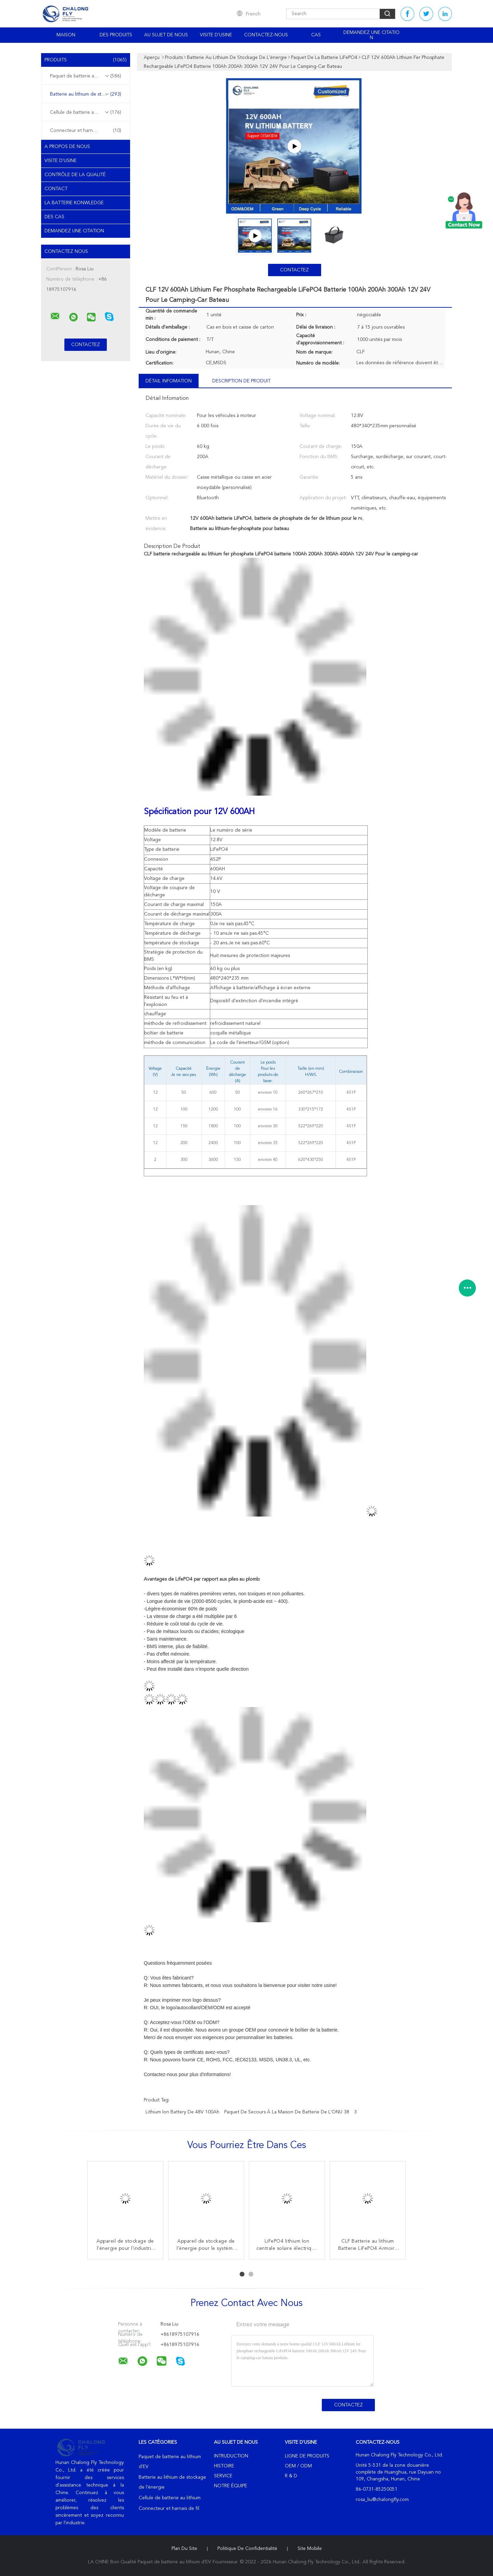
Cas (316, 35)
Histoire (224, 2466)
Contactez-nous (266, 35)
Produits (86, 60)
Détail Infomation (169, 381)
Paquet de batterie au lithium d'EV (87, 76)
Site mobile (310, 2548)
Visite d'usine (216, 35)
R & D (291, 2476)
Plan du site (184, 2548)
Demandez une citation (371, 35)
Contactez (294, 270)
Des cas (54, 216)
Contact (56, 188)
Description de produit (241, 381)
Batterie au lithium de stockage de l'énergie (87, 94)
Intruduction (231, 2456)
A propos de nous (67, 146)
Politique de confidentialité (247, 2548)
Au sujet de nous (166, 35)
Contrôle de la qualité (75, 174)
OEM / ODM (298, 2466)
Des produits (116, 35)
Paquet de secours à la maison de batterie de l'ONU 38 (286, 2112)
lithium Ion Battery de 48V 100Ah (182, 2112)
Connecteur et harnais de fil (85, 130)
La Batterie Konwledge (74, 202)
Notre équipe (230, 2485)
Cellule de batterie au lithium (85, 112)
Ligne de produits (307, 2456)
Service (223, 2476)
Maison (65, 35)
